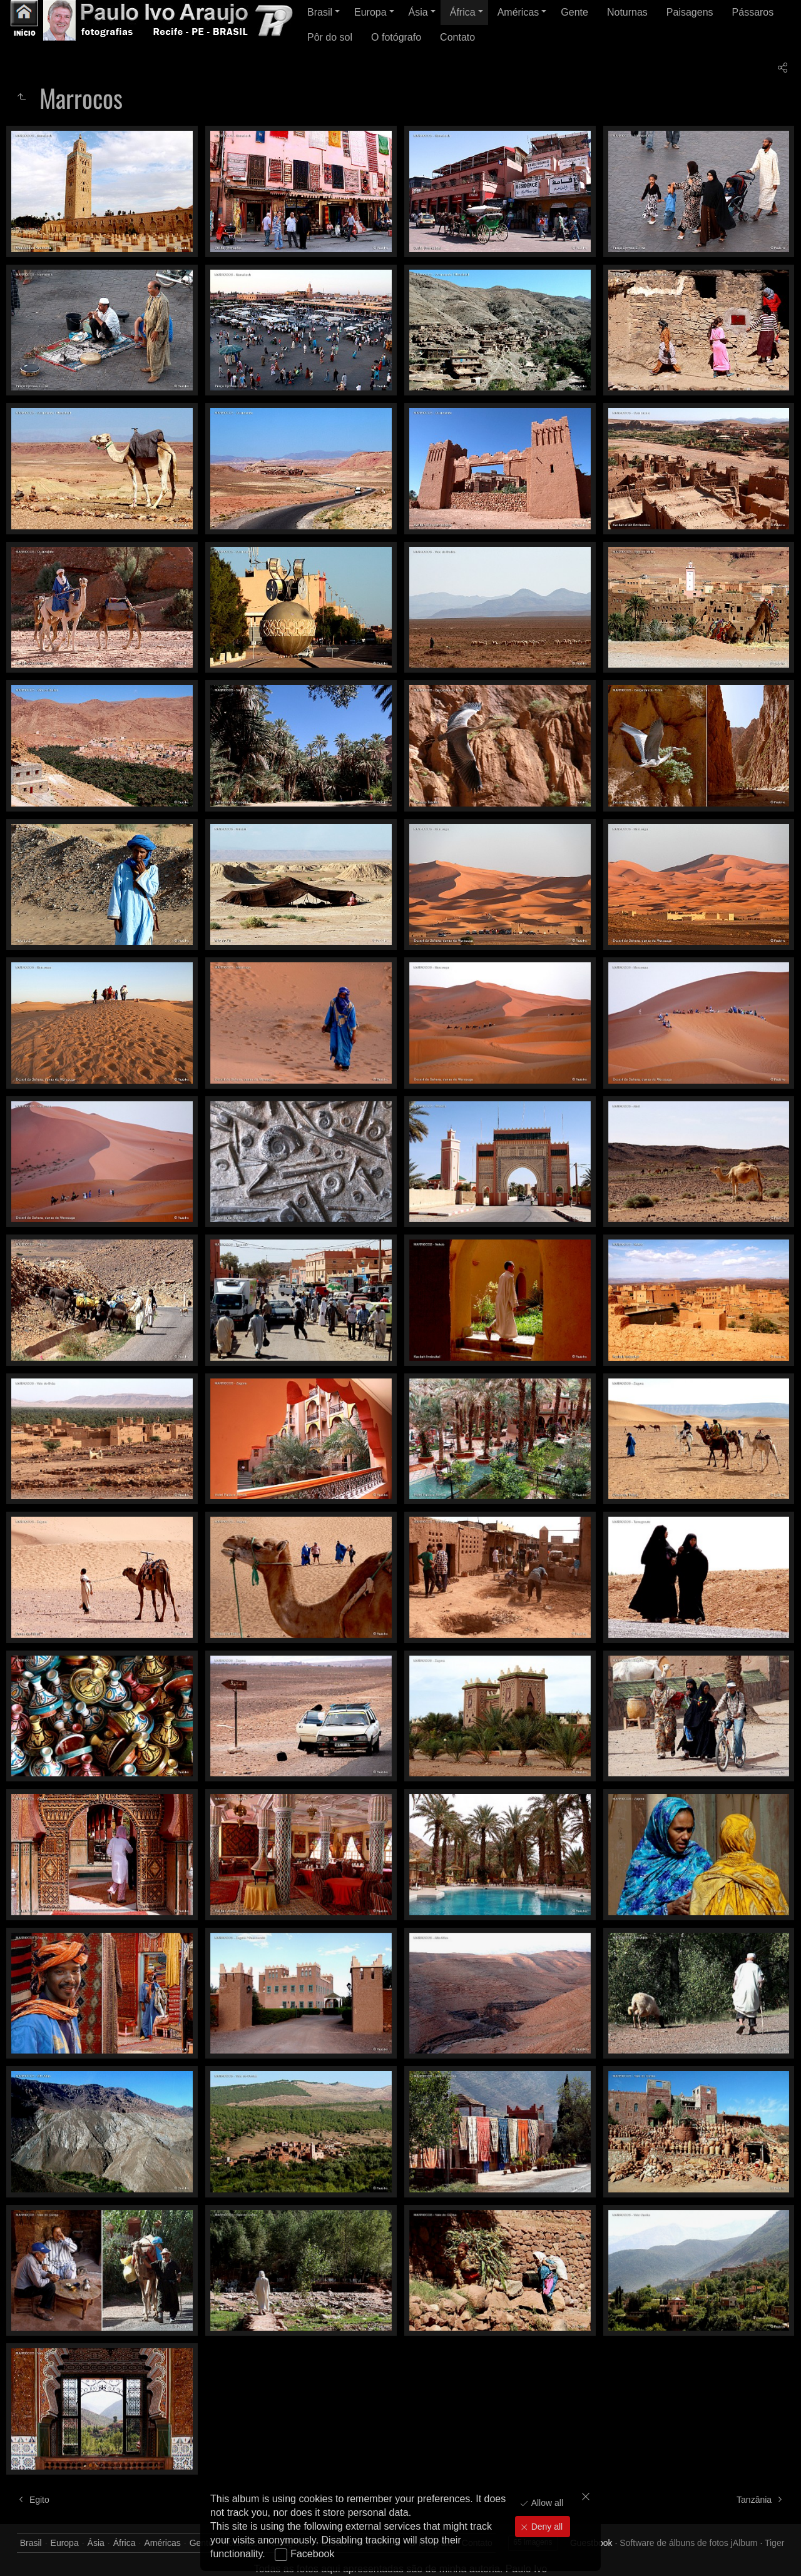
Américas (518, 12)
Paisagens (689, 12)
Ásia (418, 12)
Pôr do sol (329, 37)
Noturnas (627, 12)
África (463, 12)
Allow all (546, 2503)
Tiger (774, 2543)
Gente (574, 12)
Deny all (546, 2527)
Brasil (319, 12)
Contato (457, 37)
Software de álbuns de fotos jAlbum (688, 2543)
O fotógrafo (396, 37)
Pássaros (753, 12)
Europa (370, 12)
